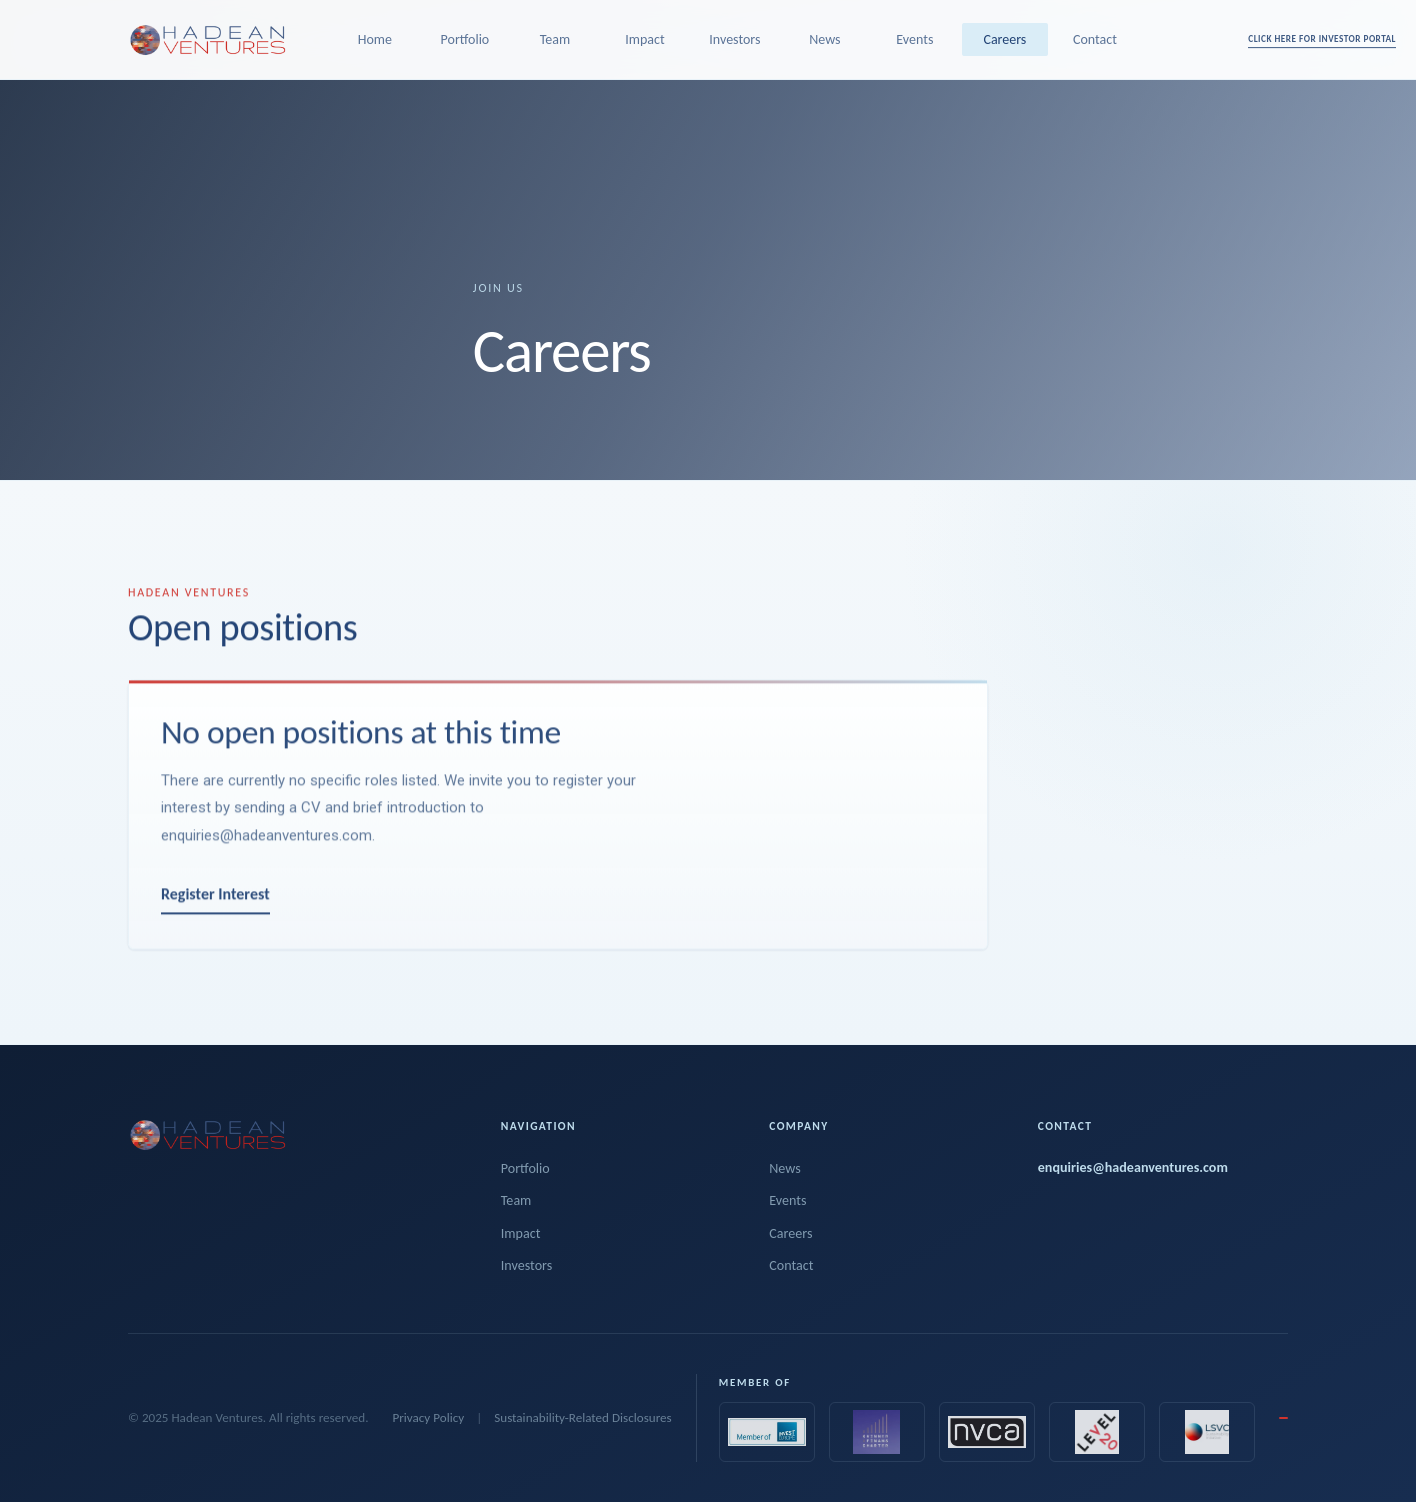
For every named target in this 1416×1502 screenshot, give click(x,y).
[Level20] (1097, 1432)
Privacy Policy (428, 1418)
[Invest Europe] (767, 1432)
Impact (644, 39)
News (824, 39)
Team (555, 39)
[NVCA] (987, 1432)
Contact (1095, 39)
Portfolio (465, 39)
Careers (1004, 39)
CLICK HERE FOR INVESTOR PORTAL (1322, 38)
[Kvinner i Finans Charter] (877, 1432)
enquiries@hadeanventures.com (266, 847)
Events (914, 39)
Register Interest (215, 906)
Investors (734, 39)
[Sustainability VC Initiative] (1207, 1432)
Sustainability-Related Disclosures (582, 1418)
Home (375, 39)
